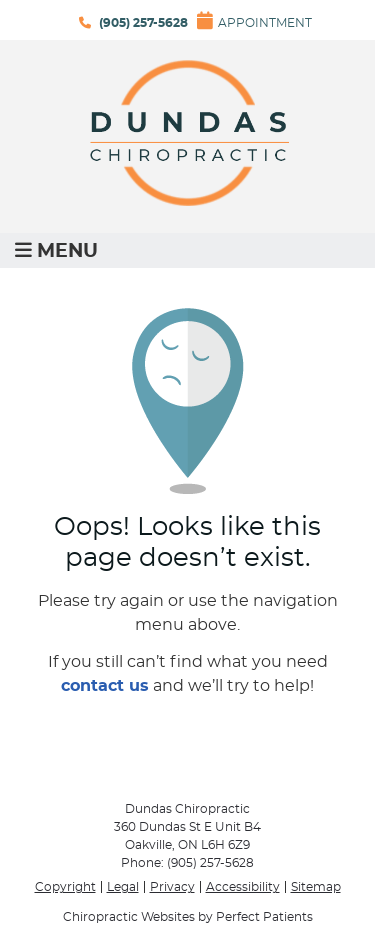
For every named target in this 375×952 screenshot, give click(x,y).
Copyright (65, 887)
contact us (105, 686)
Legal (123, 887)
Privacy (172, 887)
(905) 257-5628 (143, 23)
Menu (56, 250)
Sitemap (316, 887)
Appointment (254, 20)
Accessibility (243, 887)
